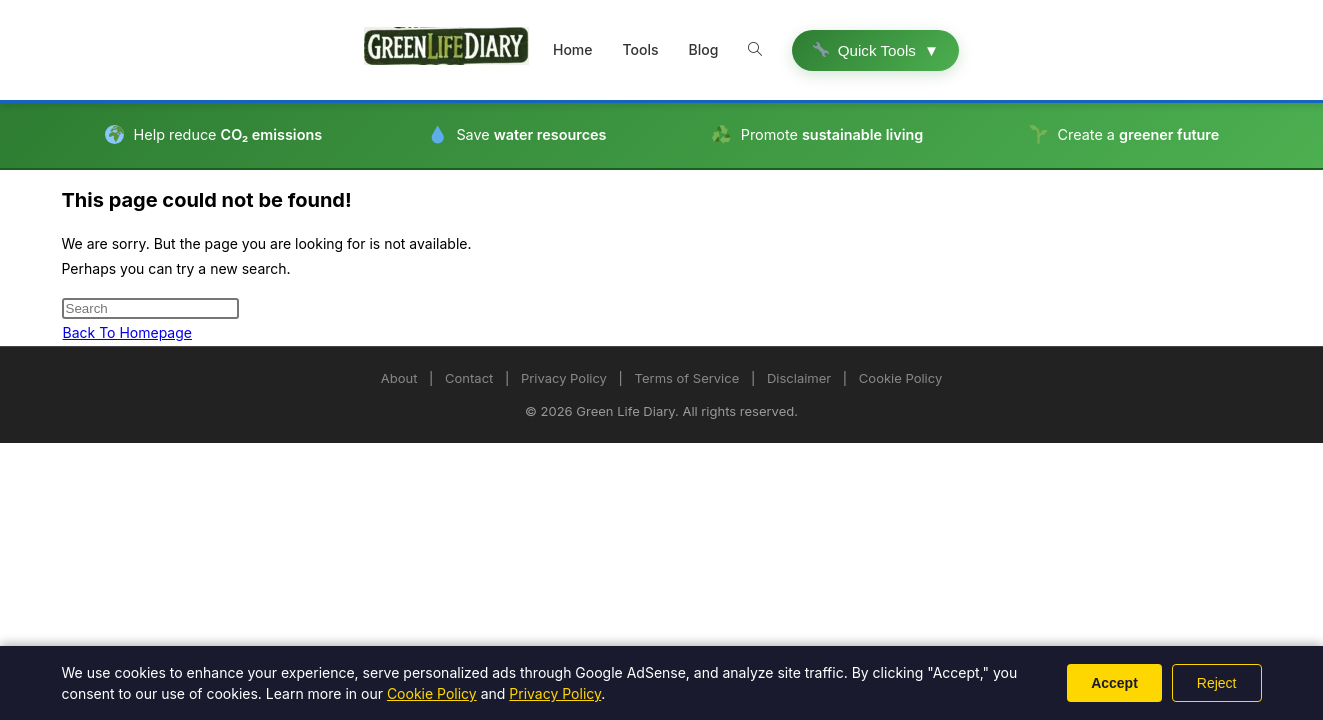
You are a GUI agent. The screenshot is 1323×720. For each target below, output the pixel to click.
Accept (1114, 683)
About (399, 378)
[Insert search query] (150, 308)
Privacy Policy (564, 378)
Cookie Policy (900, 378)
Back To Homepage (127, 332)
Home (573, 49)
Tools (641, 49)
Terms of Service (687, 378)
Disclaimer (799, 378)
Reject (1217, 683)
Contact (469, 378)
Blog (704, 49)
